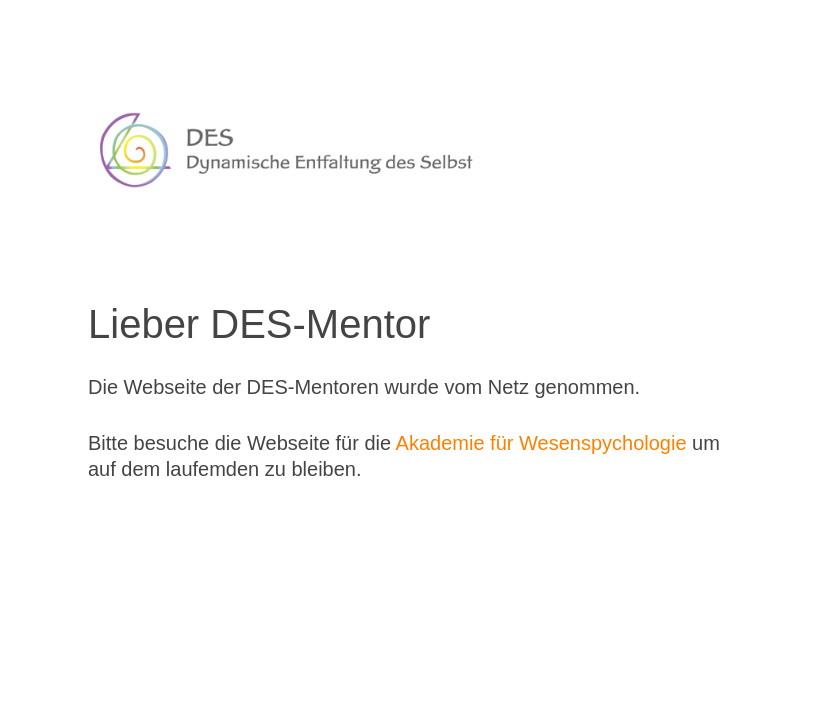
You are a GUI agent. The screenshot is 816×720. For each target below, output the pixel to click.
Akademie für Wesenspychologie (541, 443)
